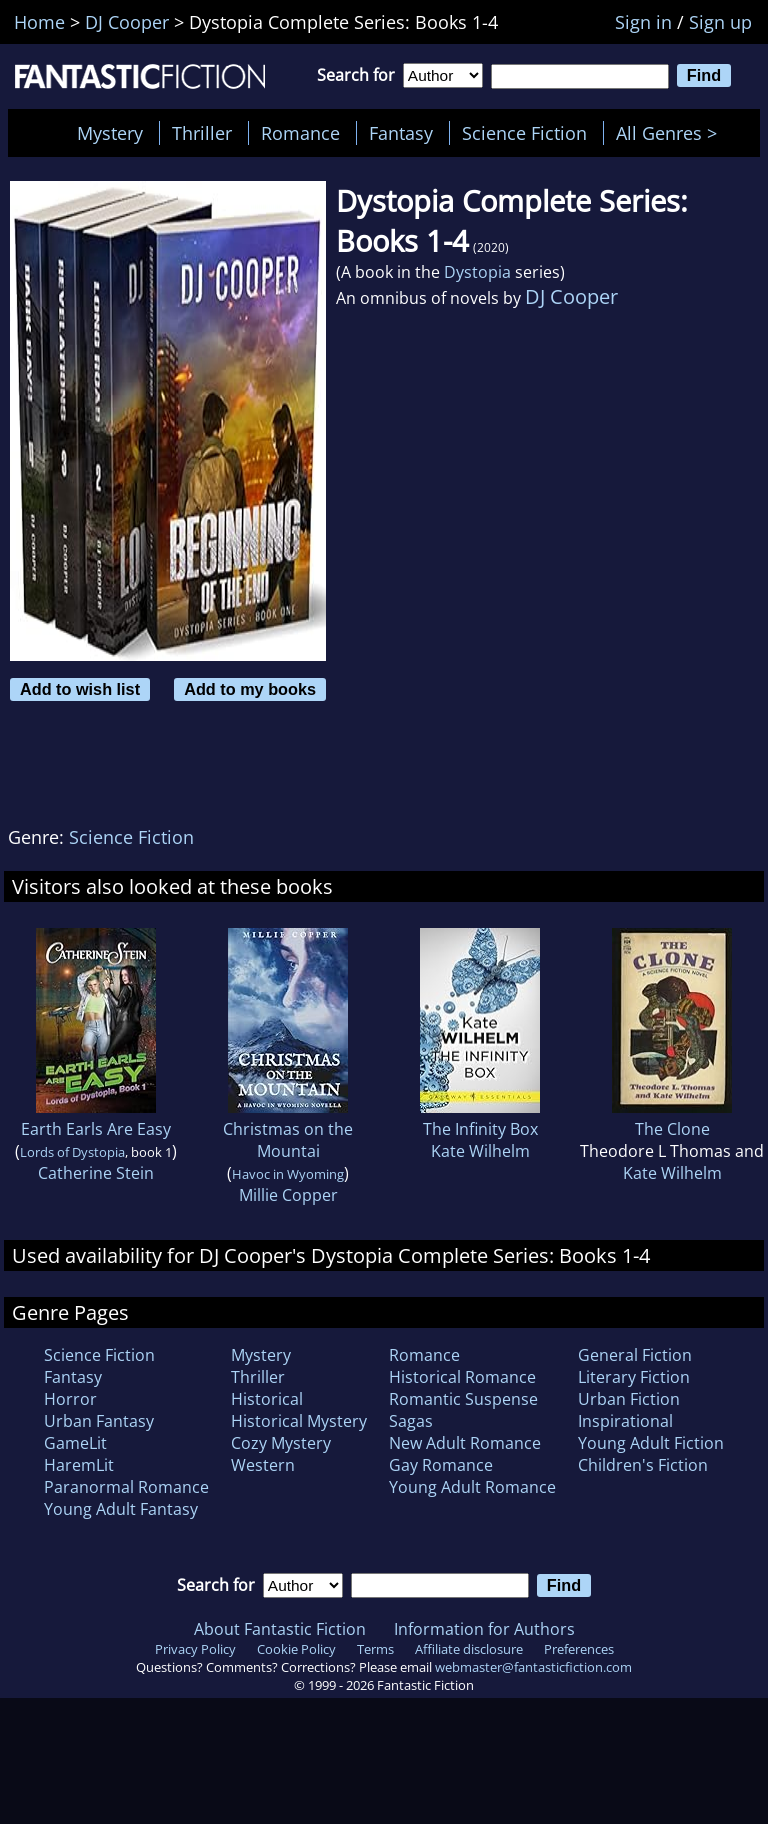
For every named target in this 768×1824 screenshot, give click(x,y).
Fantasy (401, 133)
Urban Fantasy (99, 1421)
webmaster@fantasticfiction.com (533, 1667)
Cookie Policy (296, 1649)
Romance (300, 133)
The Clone (672, 1129)
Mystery (110, 133)
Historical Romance (462, 1377)
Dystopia (477, 272)
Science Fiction (524, 133)
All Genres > (671, 133)
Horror (70, 1399)
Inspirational (625, 1421)
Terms (375, 1649)
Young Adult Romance (472, 1487)
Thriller (202, 133)
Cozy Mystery (281, 1443)
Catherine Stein (96, 1173)
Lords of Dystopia (72, 1152)
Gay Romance (441, 1465)
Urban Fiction (629, 1399)
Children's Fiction (643, 1465)
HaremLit (79, 1465)
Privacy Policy (195, 1649)
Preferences (579, 1649)
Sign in (643, 22)
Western (263, 1465)
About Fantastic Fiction (280, 1629)
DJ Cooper (571, 296)
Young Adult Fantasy (121, 1509)
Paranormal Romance (126, 1487)
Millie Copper (288, 1195)
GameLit (75, 1443)
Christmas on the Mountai (288, 1140)
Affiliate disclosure (469, 1649)
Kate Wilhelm (480, 1151)
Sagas (411, 1421)
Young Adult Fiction (651, 1443)
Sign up (720, 22)
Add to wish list (80, 689)
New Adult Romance (465, 1443)
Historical (267, 1399)
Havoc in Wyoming (288, 1174)
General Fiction (635, 1355)
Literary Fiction (634, 1377)
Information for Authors (484, 1629)
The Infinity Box (480, 1129)
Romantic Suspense (463, 1399)
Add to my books (250, 689)
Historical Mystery (299, 1421)
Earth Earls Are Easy (96, 1129)
